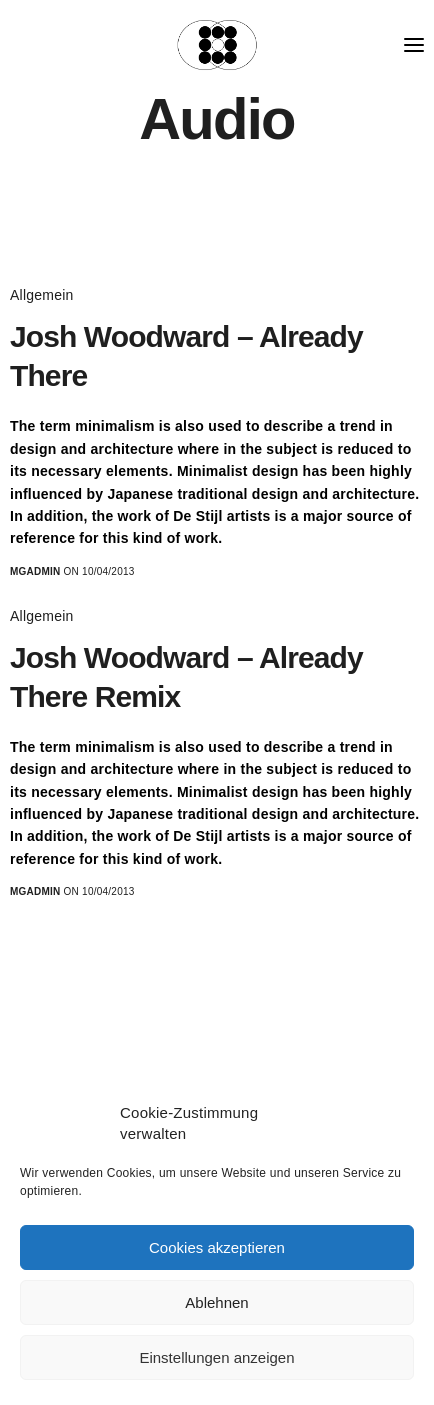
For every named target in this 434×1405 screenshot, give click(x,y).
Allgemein (42, 295)
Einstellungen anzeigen (216, 1357)
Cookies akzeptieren (217, 1247)
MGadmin (35, 571)
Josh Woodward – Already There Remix (186, 677)
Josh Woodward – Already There (186, 356)
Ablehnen (216, 1302)
